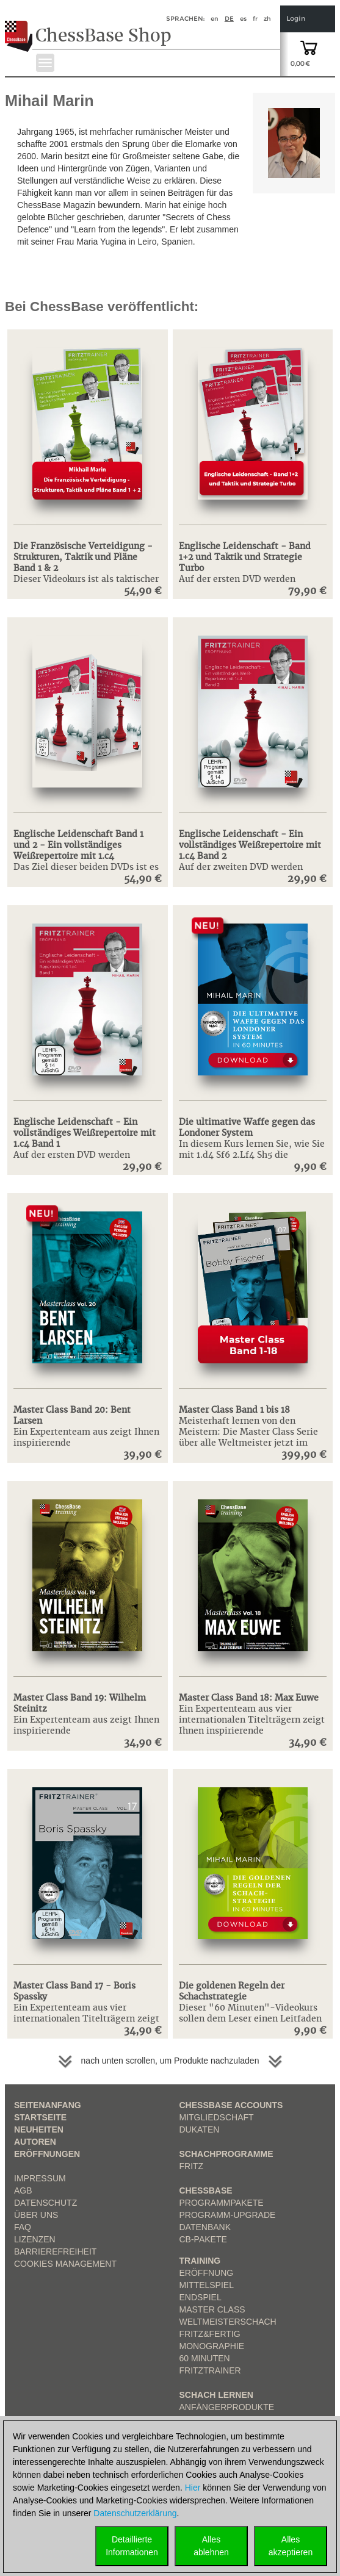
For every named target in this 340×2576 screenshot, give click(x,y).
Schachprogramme (226, 2154)
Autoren (35, 2142)
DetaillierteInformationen (132, 2546)
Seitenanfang (47, 2105)
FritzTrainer (210, 2370)
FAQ (22, 2227)
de (229, 19)
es (243, 19)
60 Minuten (204, 2358)
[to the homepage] (20, 27)
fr (255, 19)
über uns (36, 2215)
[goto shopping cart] (309, 47)
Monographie (212, 2346)
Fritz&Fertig (210, 2334)
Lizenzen (35, 2239)
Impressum (40, 2178)
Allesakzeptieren (291, 2546)
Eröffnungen (47, 2154)
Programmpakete (221, 2203)
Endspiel (200, 2297)
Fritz (191, 2166)
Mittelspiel (206, 2285)
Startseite (40, 2117)
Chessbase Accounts (231, 2105)
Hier (193, 2487)
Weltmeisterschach (228, 2322)
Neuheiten (38, 2129)
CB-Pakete (203, 2239)
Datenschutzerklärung (134, 2513)
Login (295, 19)
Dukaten (199, 2129)
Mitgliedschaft (216, 2117)
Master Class (212, 2309)
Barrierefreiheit (55, 2251)
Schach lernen (216, 2395)
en (215, 19)
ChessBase (206, 2190)
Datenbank (205, 2227)
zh (267, 19)
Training (200, 2261)
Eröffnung (206, 2273)
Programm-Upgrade (227, 2215)
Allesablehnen (211, 2546)
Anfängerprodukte (227, 2407)
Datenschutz (45, 2203)
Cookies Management (65, 2264)
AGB (23, 2190)
